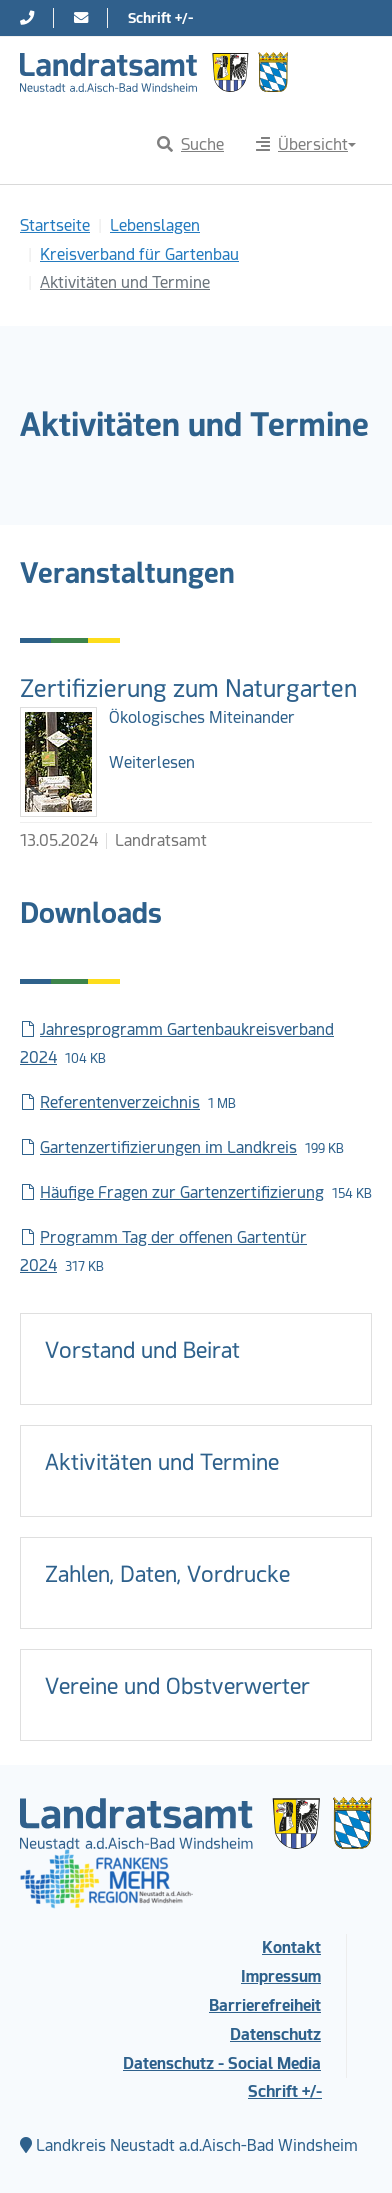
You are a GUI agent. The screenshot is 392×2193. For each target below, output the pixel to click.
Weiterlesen (152, 762)
